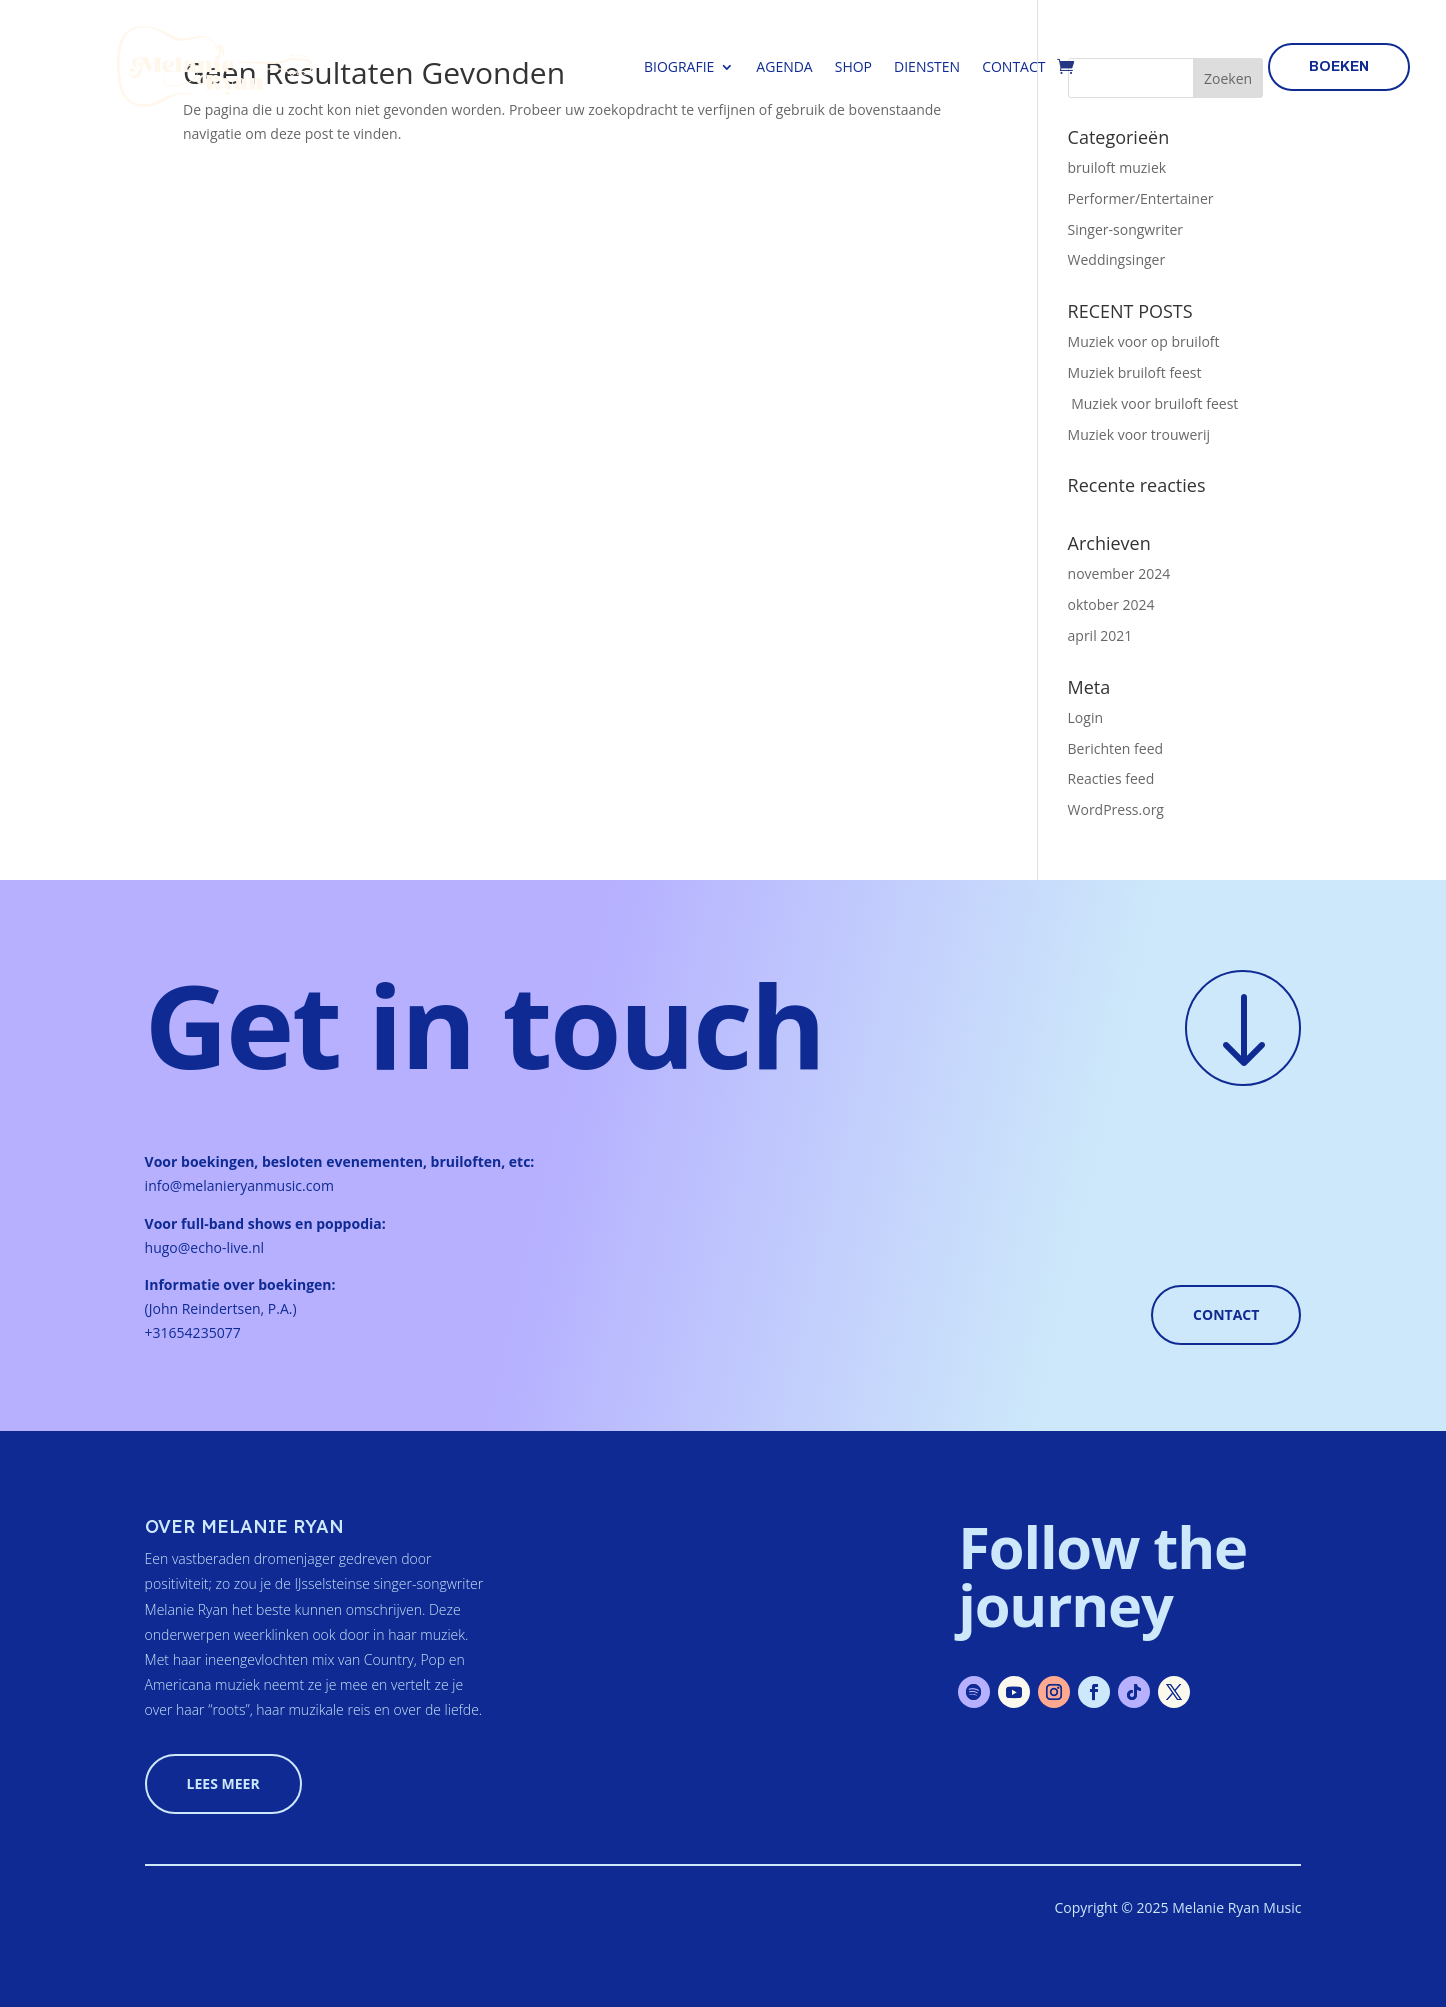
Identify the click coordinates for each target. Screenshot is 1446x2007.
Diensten (927, 66)
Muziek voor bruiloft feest (1153, 403)
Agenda (784, 66)
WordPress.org (1116, 809)
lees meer (223, 1783)
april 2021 (1100, 635)
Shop (853, 66)
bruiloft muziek (1117, 167)
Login (1085, 717)
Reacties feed (1111, 778)
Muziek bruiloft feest (1135, 372)
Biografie (679, 66)
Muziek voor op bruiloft (1144, 341)
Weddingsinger (1117, 259)
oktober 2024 (1111, 604)
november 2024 (1119, 573)
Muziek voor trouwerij (1139, 434)
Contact (1013, 66)
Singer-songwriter (1125, 229)
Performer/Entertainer (1141, 198)
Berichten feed (1116, 748)
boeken (1339, 66)
